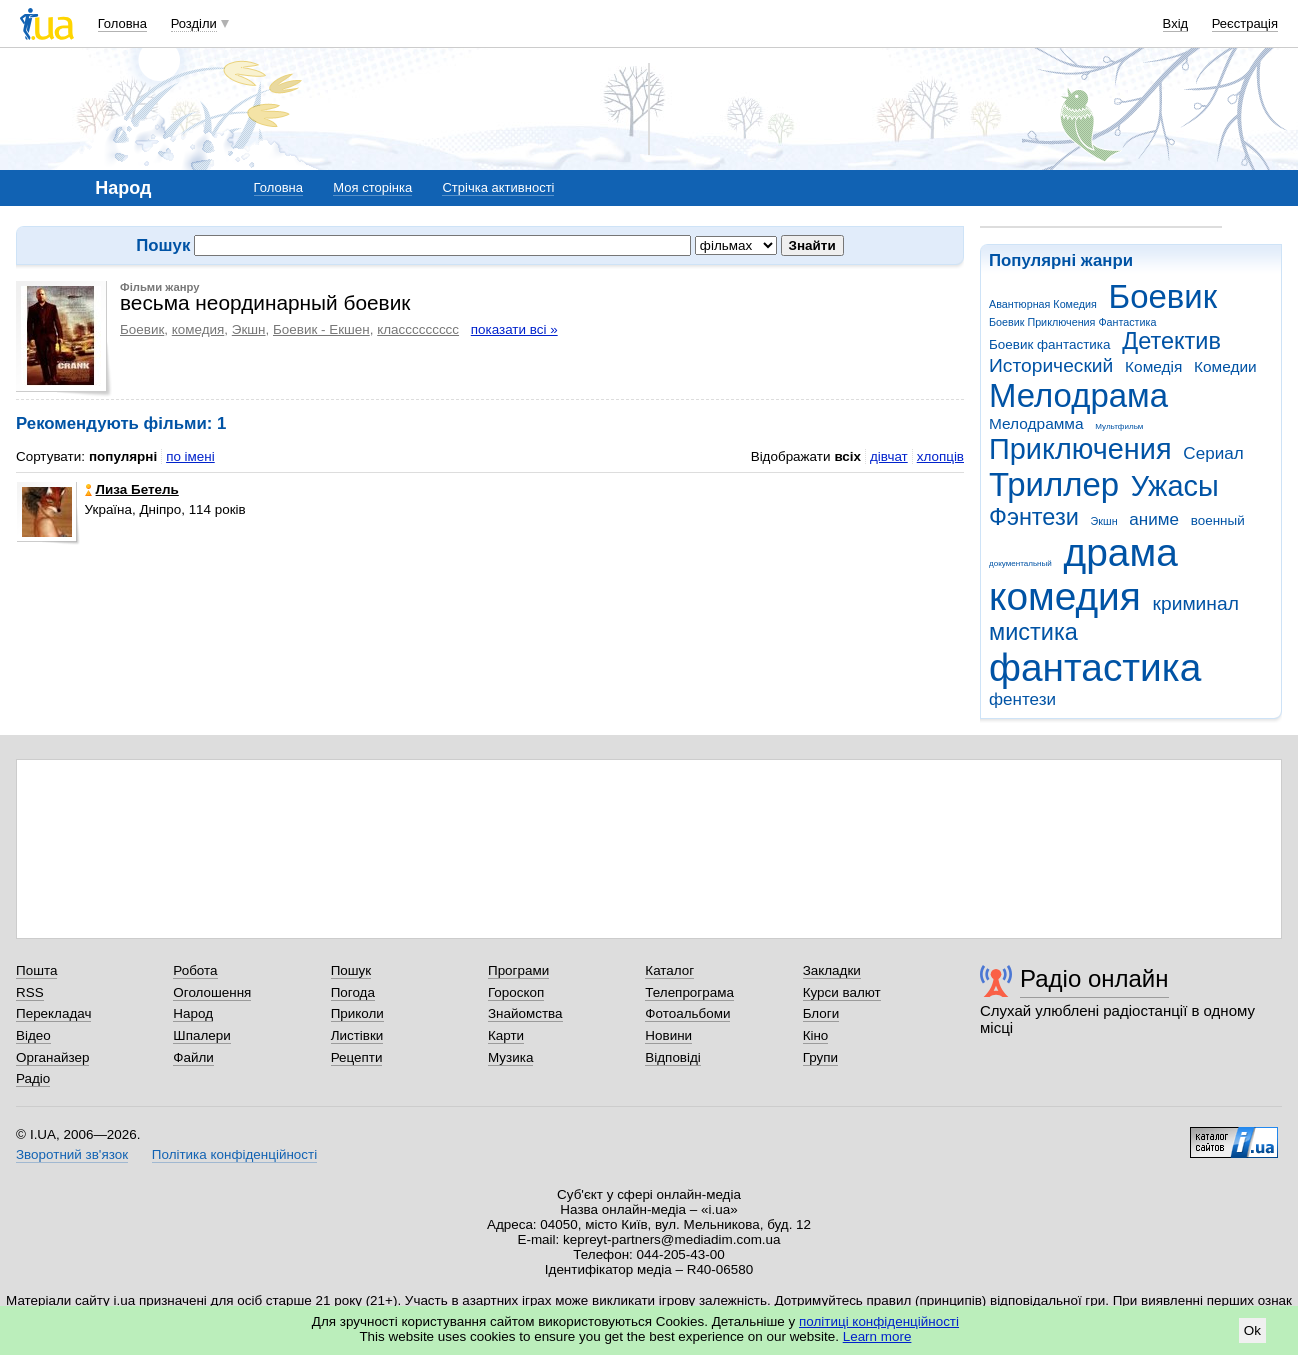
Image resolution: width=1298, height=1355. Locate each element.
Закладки (832, 970)
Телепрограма (689, 992)
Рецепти (357, 1057)
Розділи (194, 23)
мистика (1033, 632)
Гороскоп (516, 992)
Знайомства (525, 1013)
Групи (820, 1057)
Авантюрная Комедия (1043, 304)
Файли (193, 1057)
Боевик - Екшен (321, 329)
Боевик (1163, 296)
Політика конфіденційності (234, 1154)
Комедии (1225, 366)
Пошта (36, 970)
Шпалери (201, 1035)
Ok (1252, 1330)
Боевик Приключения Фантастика (1072, 322)
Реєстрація (1245, 23)
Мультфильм (1119, 426)
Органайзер (52, 1057)
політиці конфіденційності (879, 1321)
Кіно (816, 1035)
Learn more (877, 1336)
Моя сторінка (372, 187)
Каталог (669, 970)
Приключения (1080, 449)
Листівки (357, 1035)
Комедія (1153, 366)
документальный (1020, 563)
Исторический (1051, 365)
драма (1121, 552)
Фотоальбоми (687, 1013)
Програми (518, 970)
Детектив (1171, 341)
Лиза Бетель (132, 489)
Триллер (1054, 484)
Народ (193, 1013)
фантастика (1095, 667)
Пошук (351, 970)
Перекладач (53, 1013)
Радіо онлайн (1094, 978)
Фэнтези (1034, 517)
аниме (1154, 519)
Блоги (821, 1013)
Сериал (1213, 453)
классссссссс (418, 329)
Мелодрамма (1036, 423)
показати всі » (514, 329)
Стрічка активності (498, 187)
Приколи (357, 1013)
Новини (668, 1035)
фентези (1022, 699)
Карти (506, 1035)
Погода (353, 992)
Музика (510, 1057)
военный (1218, 520)
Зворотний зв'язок (72, 1154)
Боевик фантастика (1049, 344)
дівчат (889, 456)
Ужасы (1175, 486)
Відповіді (673, 1057)
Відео (33, 1035)
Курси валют (842, 992)
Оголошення (212, 992)
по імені (190, 456)
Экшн (1104, 521)
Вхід (1176, 23)
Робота (195, 970)
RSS (30, 992)
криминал (1196, 603)
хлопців (940, 456)
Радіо (33, 1078)
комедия (1065, 596)
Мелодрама (1078, 395)
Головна (122, 23)
